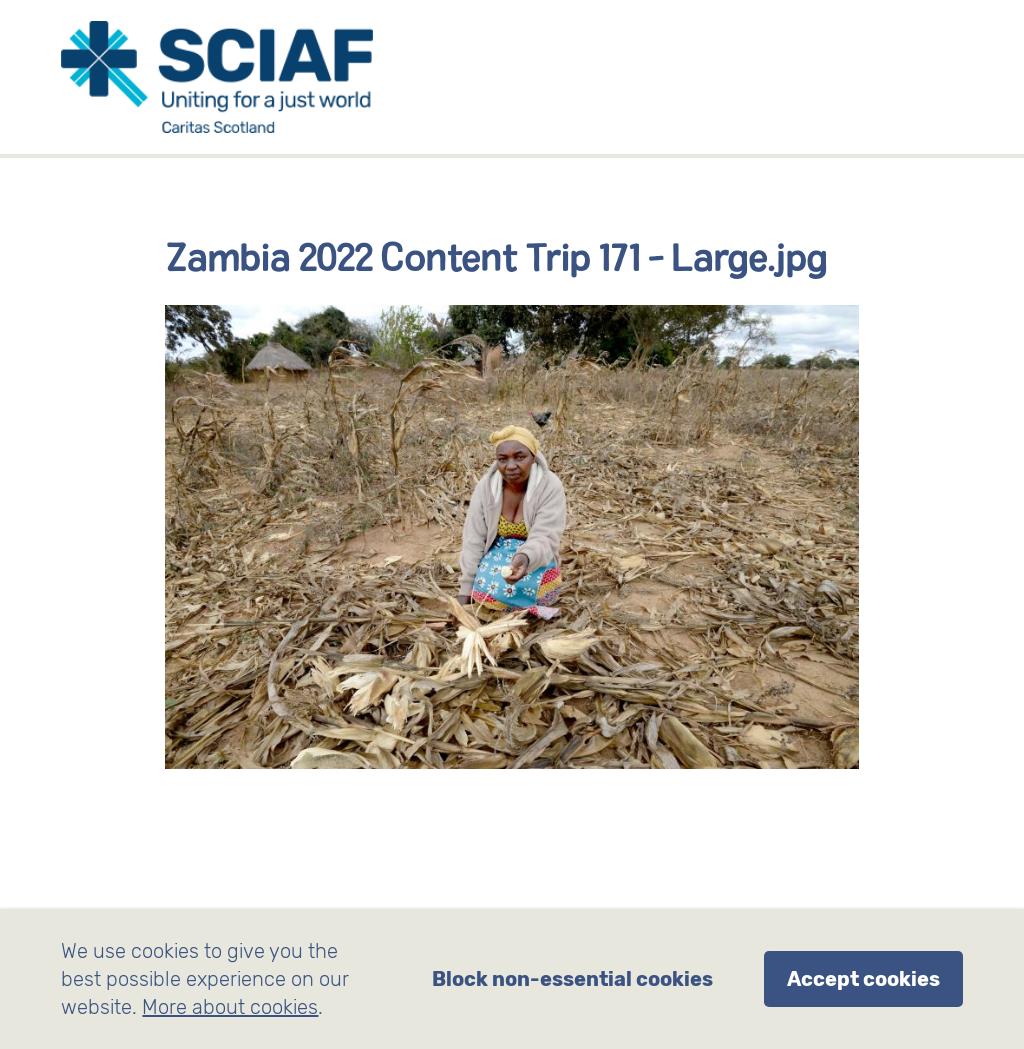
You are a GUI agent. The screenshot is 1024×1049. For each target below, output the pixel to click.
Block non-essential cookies (572, 979)
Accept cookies (863, 979)
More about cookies (230, 1007)
